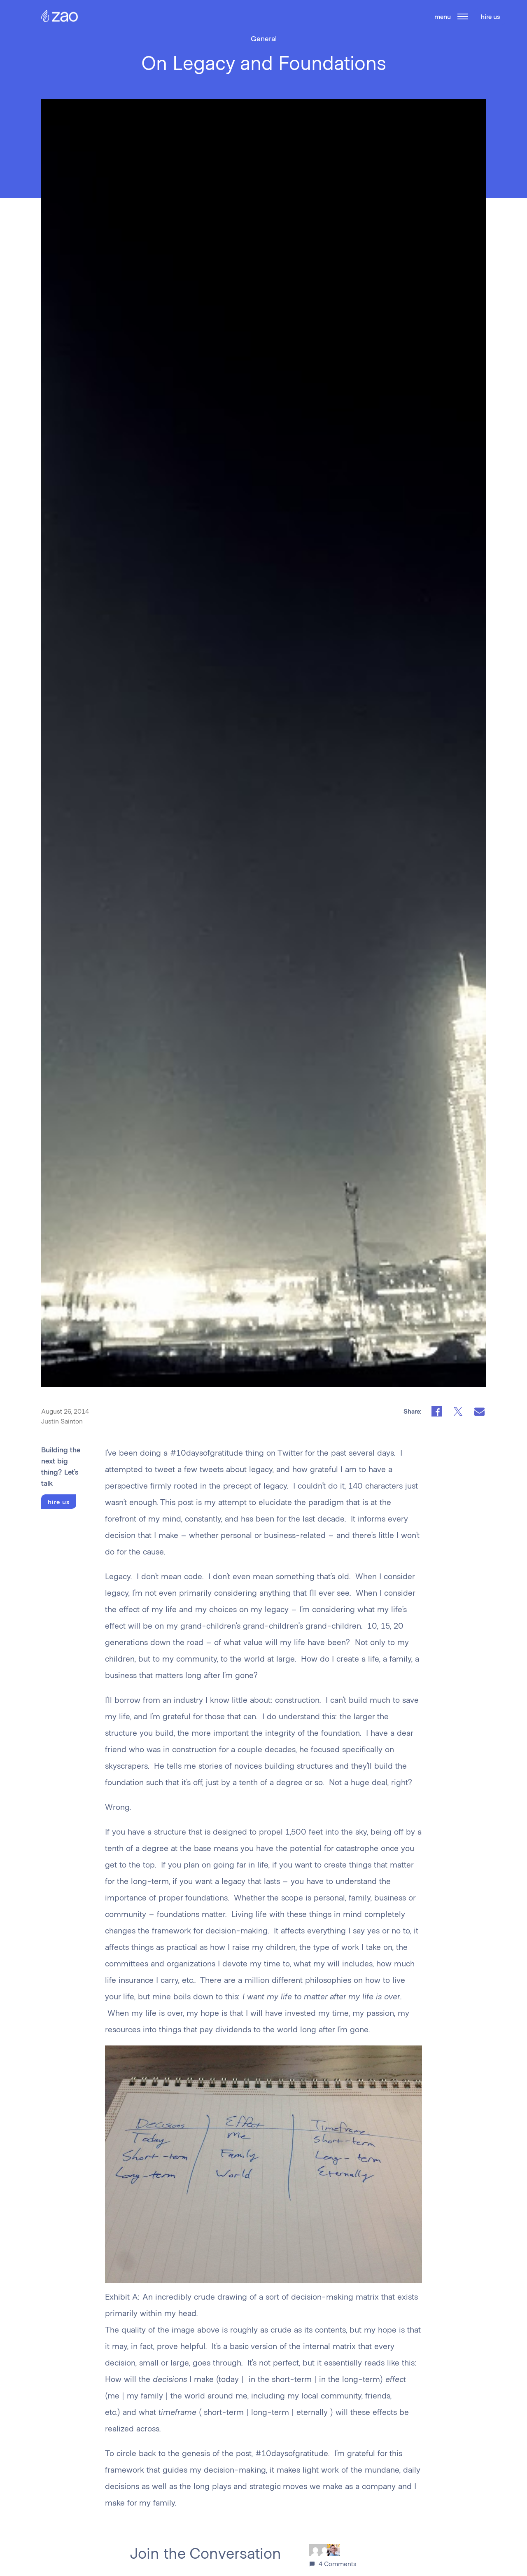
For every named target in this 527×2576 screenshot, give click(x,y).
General (264, 38)
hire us (490, 16)
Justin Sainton (62, 1421)
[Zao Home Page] (59, 19)
